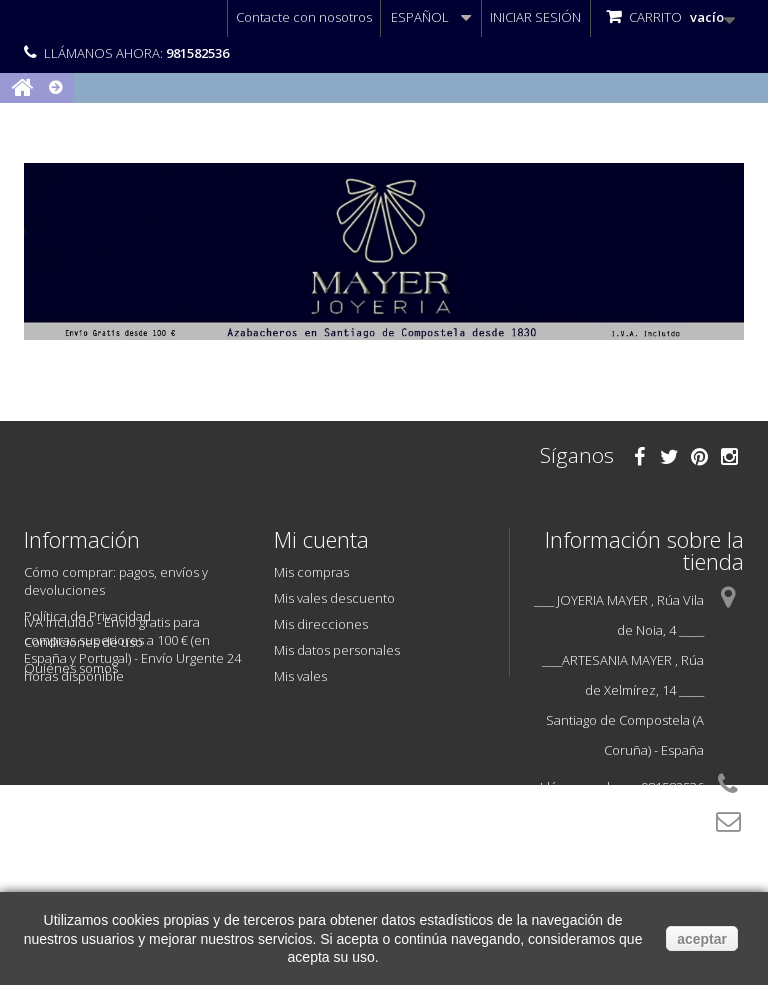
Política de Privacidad (87, 616)
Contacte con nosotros (304, 17)
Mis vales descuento (334, 598)
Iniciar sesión (535, 17)
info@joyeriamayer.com (633, 854)
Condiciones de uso (83, 642)
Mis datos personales (337, 650)
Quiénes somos (71, 668)
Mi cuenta (321, 539)
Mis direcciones (321, 624)
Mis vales (300, 676)
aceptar (702, 939)
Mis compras (311, 572)
